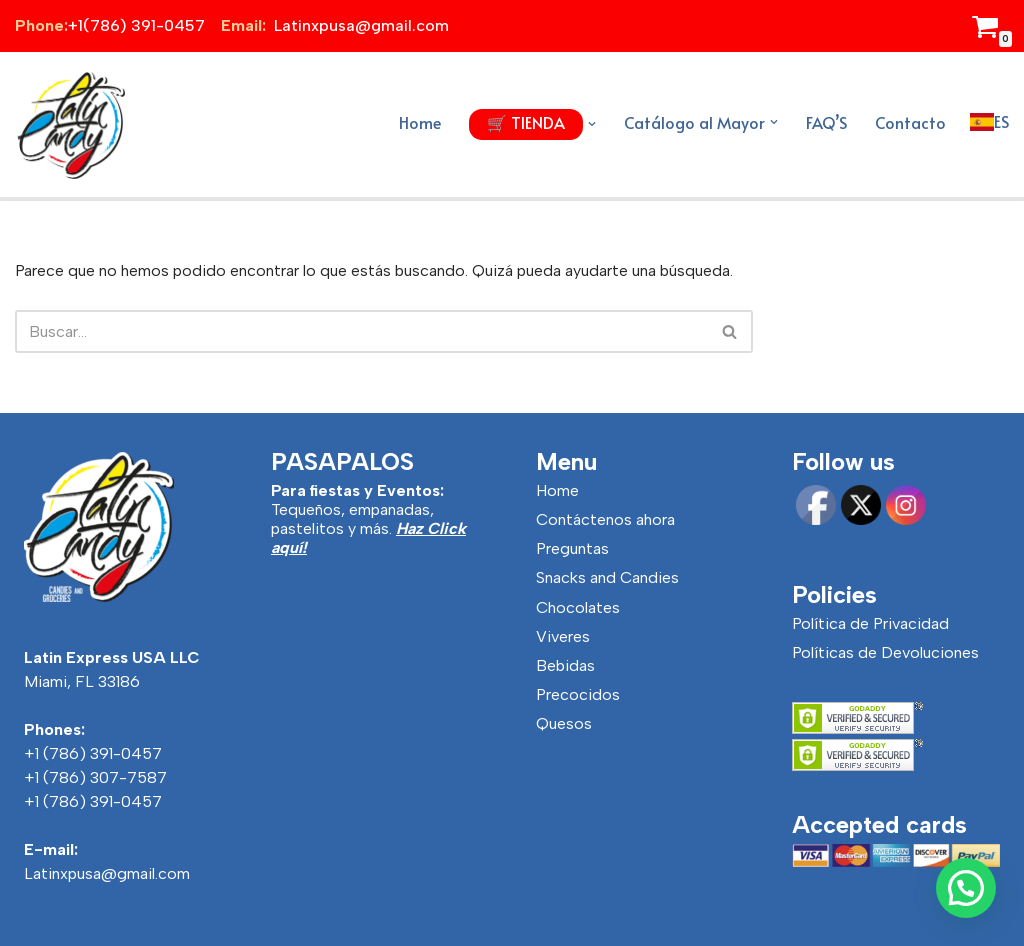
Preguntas (572, 548)
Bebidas (565, 665)
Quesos (564, 723)
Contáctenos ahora (605, 519)
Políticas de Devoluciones (885, 652)
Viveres (563, 636)
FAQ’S (826, 122)
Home (420, 122)
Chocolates (578, 607)
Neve (33, 924)
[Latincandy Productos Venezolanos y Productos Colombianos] (70, 124)
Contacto (910, 122)
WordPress (242, 924)
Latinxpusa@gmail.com (107, 873)
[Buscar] (361, 331)
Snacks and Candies (607, 577)
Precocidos (578, 694)
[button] (592, 124)
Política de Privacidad (870, 623)
